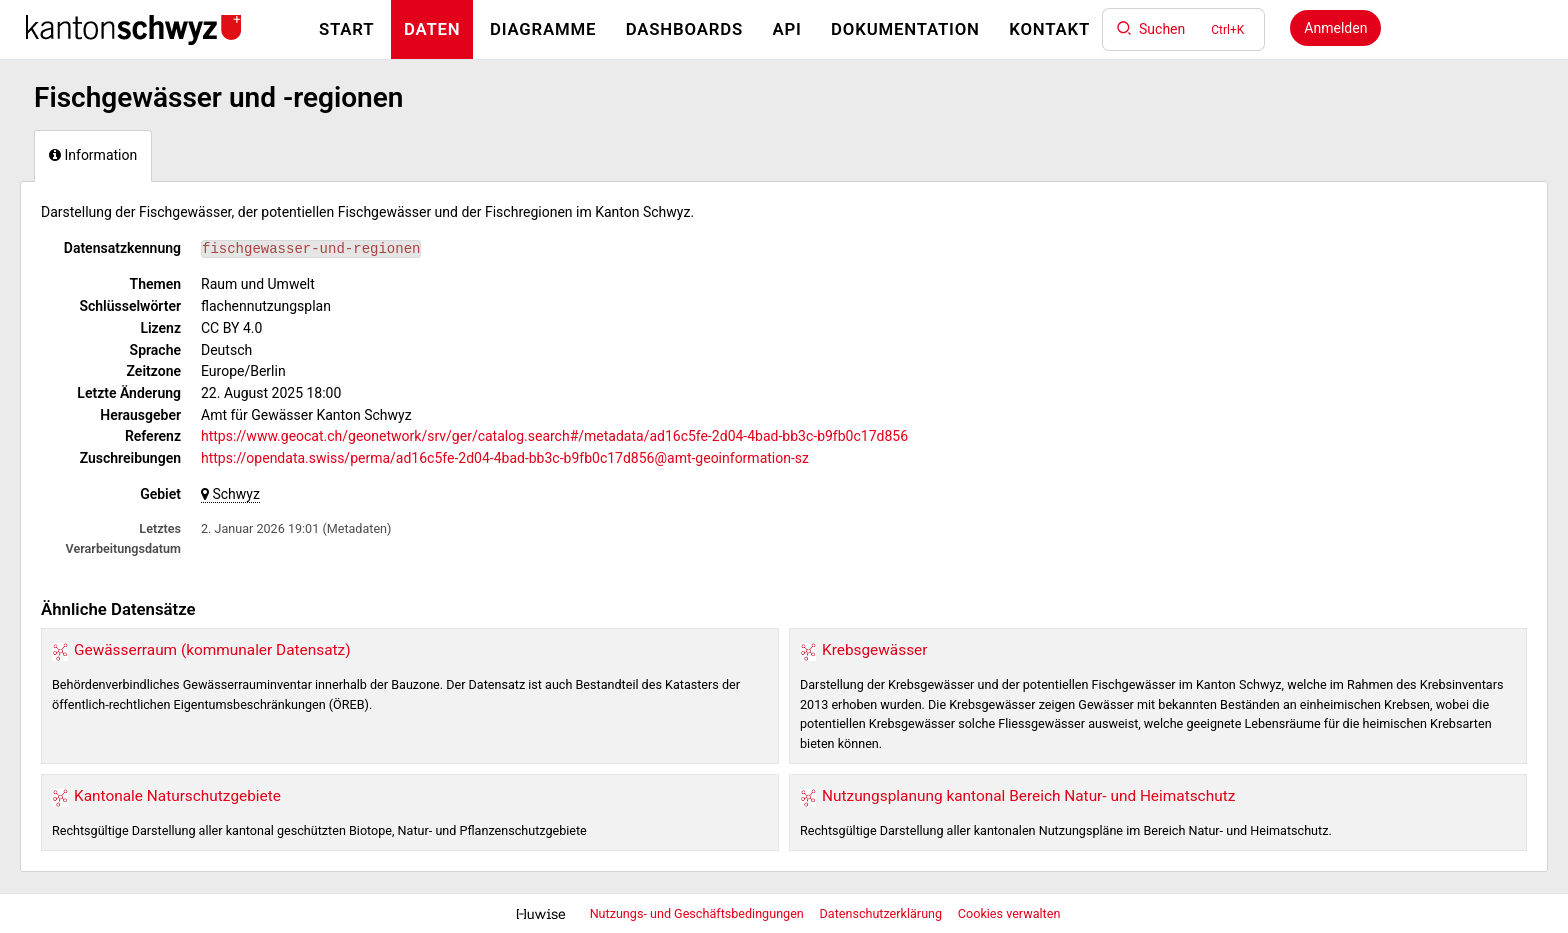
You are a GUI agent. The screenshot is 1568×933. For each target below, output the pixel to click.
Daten (432, 29)
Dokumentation (905, 29)
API (786, 29)
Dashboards (684, 29)
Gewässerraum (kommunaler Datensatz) (212, 650)
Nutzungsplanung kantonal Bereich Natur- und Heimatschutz (1028, 796)
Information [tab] (93, 155)
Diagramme (543, 29)
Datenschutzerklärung (883, 913)
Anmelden (1335, 28)
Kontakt (1049, 29)
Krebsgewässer (874, 650)
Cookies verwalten (1009, 913)
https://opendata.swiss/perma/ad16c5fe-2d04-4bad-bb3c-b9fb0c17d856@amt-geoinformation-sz (505, 458)
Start (346, 29)
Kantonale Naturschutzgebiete (177, 796)
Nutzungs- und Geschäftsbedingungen (698, 913)
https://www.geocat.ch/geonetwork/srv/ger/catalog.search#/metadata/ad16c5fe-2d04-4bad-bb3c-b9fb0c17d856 (554, 436)
